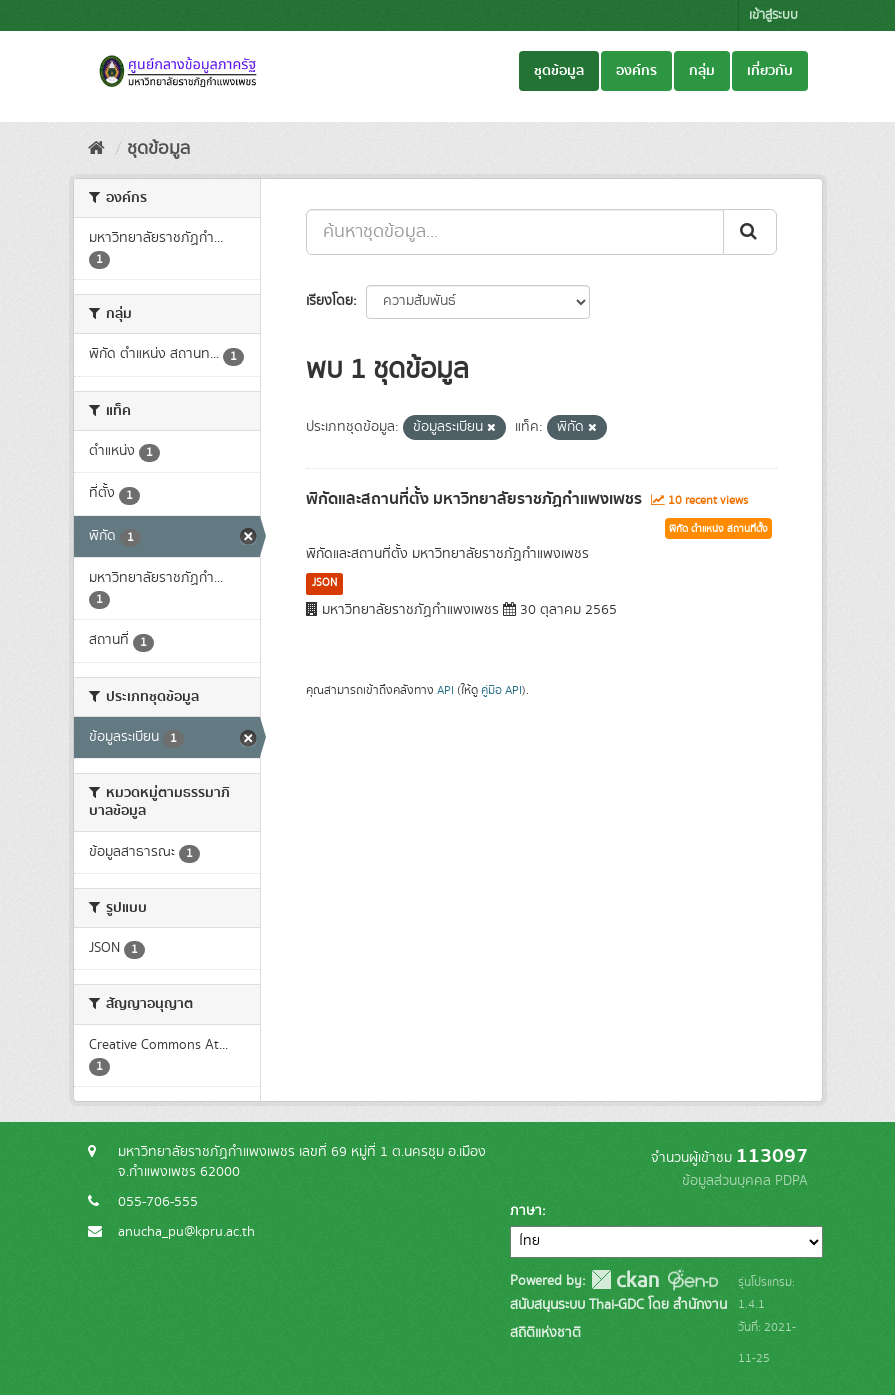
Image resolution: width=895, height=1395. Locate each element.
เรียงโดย (329, 301)
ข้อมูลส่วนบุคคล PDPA (745, 1181)
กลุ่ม (702, 71)
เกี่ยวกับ (770, 71)
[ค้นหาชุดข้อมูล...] (515, 232)
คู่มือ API (501, 690)
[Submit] (750, 232)
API (445, 690)
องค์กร (636, 71)
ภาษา (526, 1211)
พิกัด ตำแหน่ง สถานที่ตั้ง (718, 529)
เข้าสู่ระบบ (773, 15)
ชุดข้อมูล (559, 71)
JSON (324, 583)
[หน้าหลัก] (96, 149)
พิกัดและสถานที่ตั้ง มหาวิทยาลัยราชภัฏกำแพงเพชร (474, 499)
